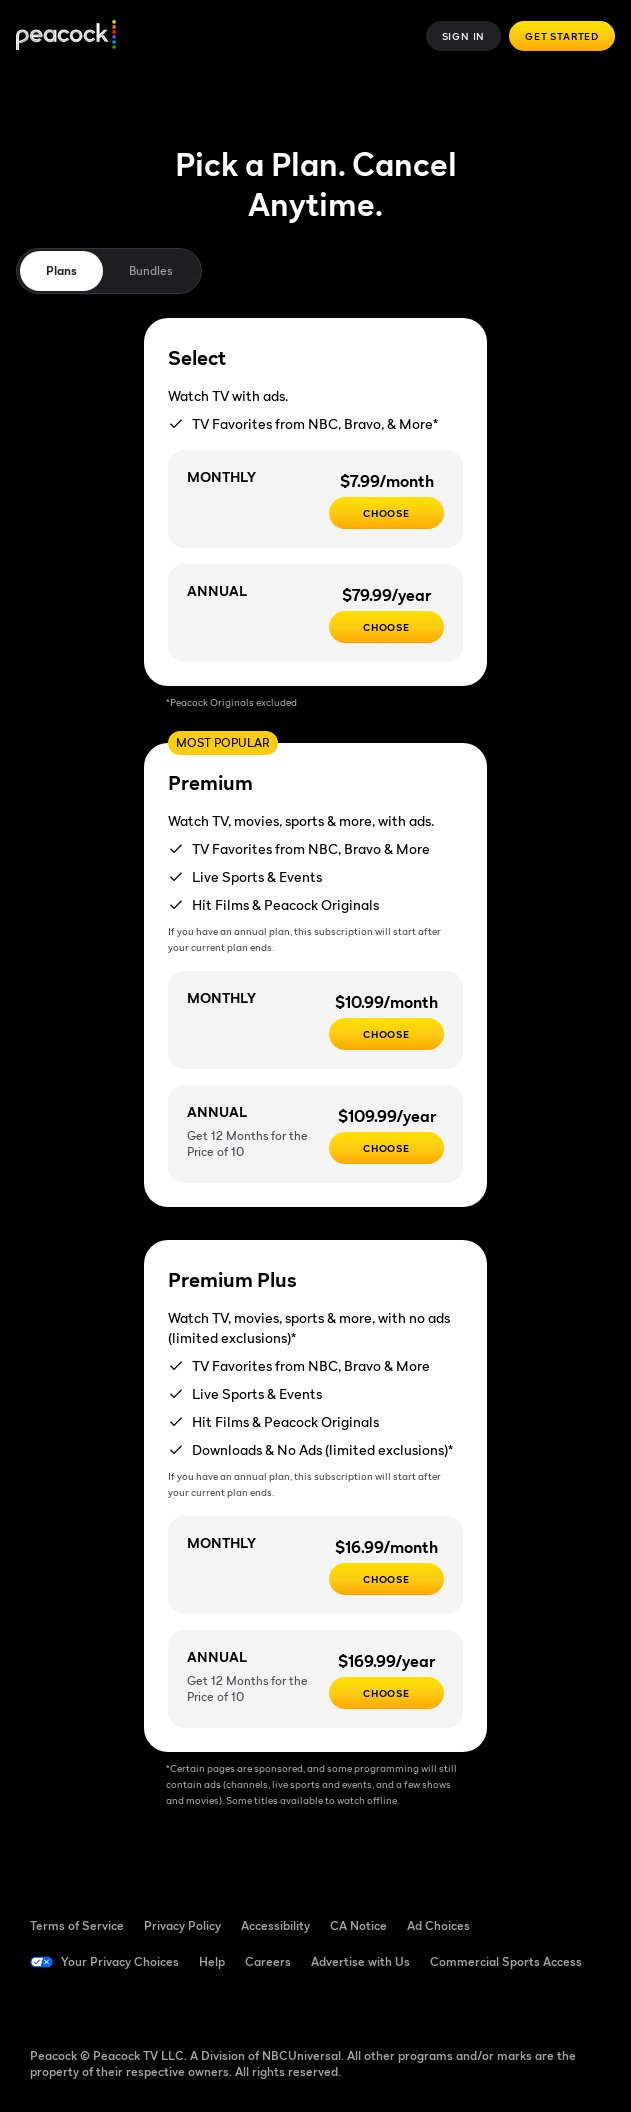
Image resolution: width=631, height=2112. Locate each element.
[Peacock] (66, 36)
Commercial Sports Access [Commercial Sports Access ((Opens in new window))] (506, 1961)
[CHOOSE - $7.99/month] (386, 513)
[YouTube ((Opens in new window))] (150, 2006)
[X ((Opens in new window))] (254, 2006)
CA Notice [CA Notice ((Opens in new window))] (358, 1925)
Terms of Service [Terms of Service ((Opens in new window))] (77, 1925)
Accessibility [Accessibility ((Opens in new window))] (275, 1925)
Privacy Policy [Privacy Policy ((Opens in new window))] (182, 1925)
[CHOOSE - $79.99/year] (386, 627)
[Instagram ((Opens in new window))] (202, 2006)
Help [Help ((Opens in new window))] (212, 1961)
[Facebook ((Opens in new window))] (46, 2006)
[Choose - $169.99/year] (386, 1693)
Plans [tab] (61, 270)
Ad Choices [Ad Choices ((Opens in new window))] (438, 1925)
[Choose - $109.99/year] (386, 1148)
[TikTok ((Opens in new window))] (98, 2006)
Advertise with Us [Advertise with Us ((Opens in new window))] (360, 1961)
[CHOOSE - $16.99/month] (386, 1579)
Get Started (562, 36)
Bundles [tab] (150, 270)
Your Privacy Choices (120, 1961)
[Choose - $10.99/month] (386, 1034)
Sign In (464, 36)
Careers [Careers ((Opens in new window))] (268, 1961)
